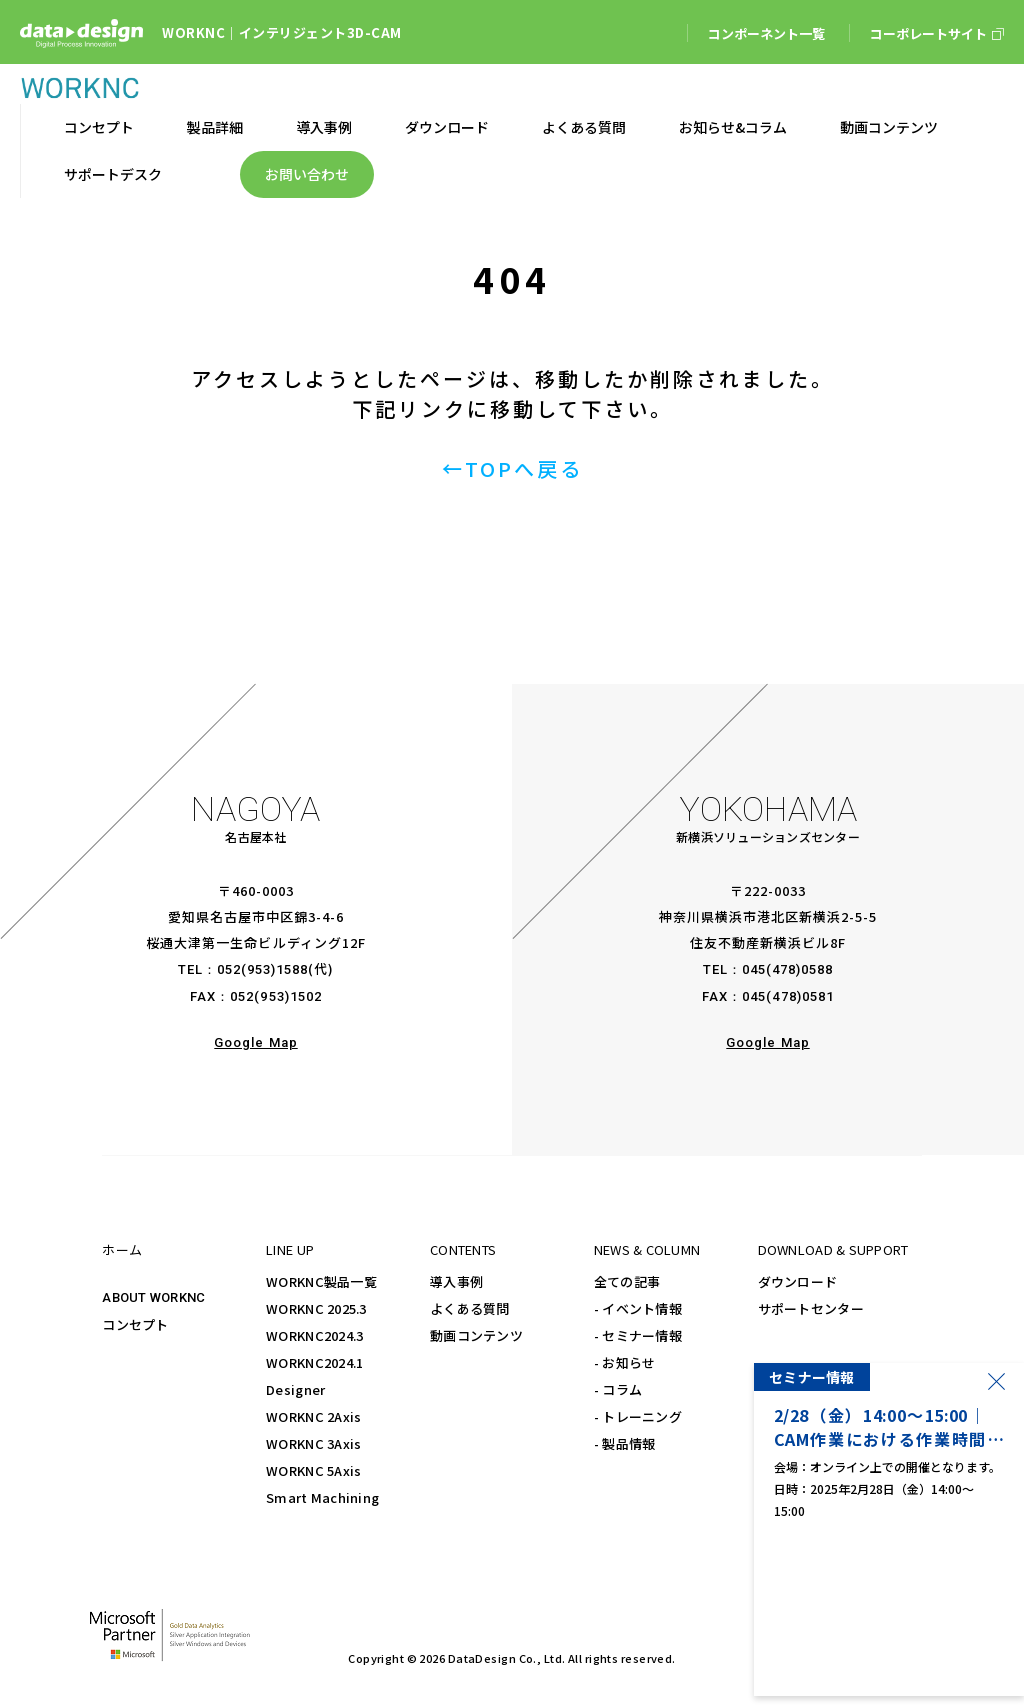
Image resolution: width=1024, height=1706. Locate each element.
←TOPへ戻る (512, 468)
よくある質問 (470, 1308)
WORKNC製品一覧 (321, 1281)
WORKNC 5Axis (313, 1470)
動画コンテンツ (476, 1335)
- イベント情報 (638, 1308)
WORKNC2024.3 (314, 1335)
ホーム (122, 1249)
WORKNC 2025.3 (316, 1308)
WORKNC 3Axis (313, 1443)
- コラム (618, 1389)
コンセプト (135, 1324)
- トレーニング (638, 1416)
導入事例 (456, 1281)
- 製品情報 (625, 1443)
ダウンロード (798, 1281)
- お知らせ (625, 1362)
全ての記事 (627, 1281)
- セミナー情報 (638, 1335)
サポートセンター (811, 1308)
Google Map (255, 1042)
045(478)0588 (787, 969)
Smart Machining (322, 1497)
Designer (295, 1389)
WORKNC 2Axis (313, 1416)
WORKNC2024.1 (314, 1362)
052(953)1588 (262, 969)
